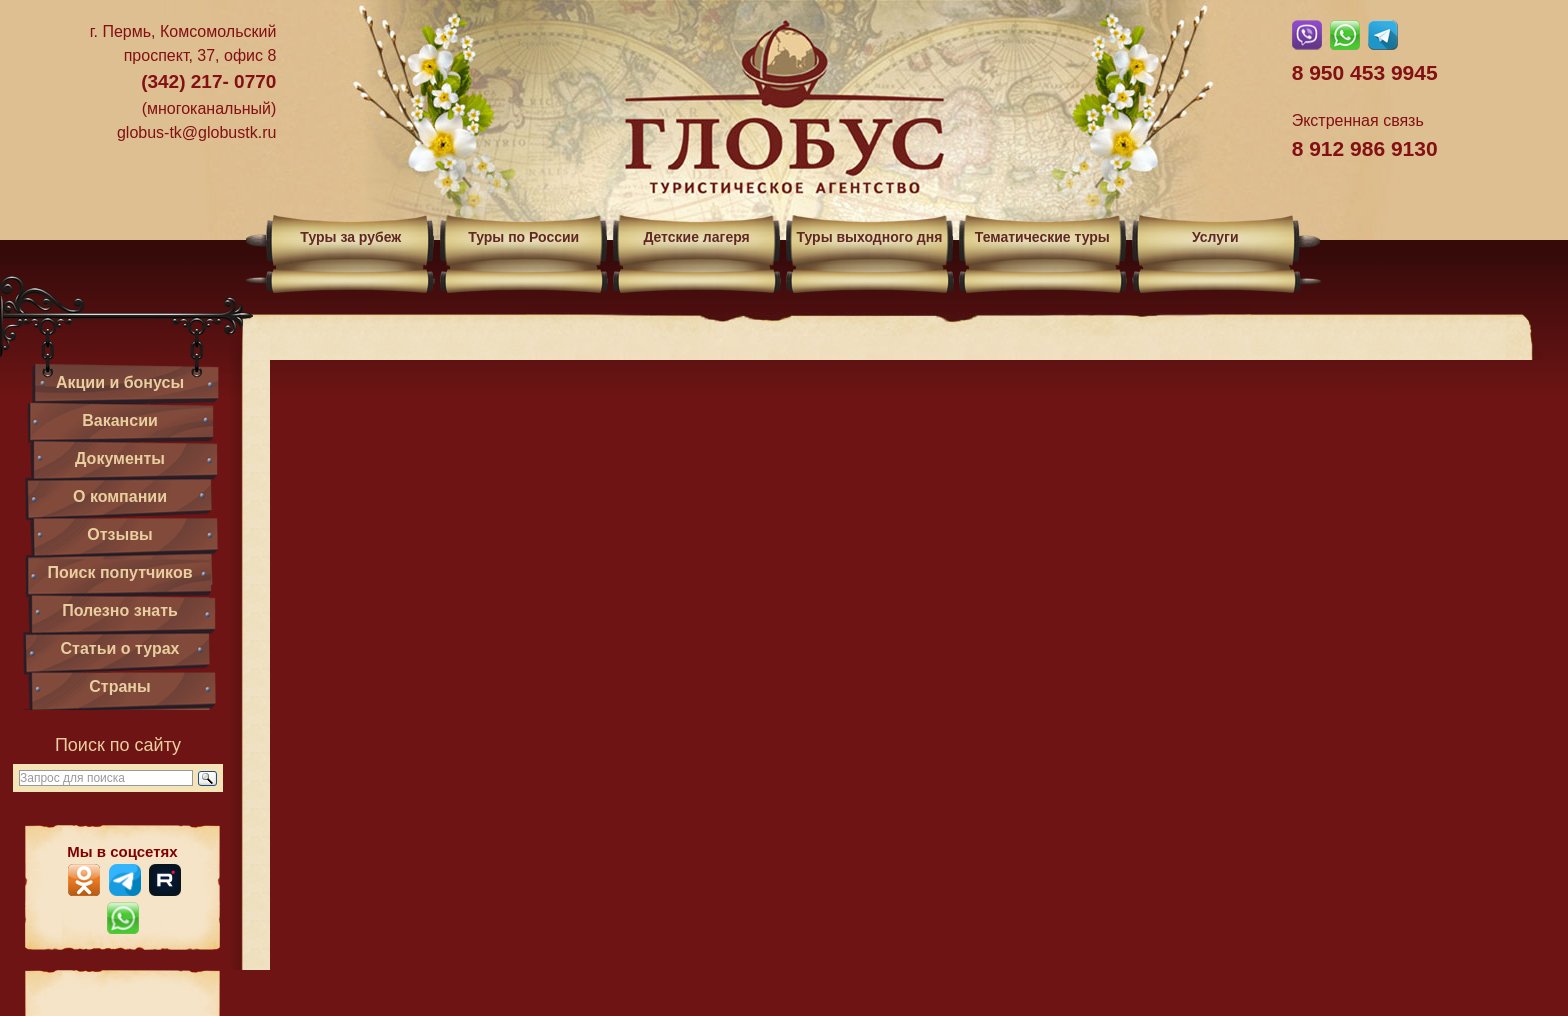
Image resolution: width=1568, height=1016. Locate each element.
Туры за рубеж (350, 237)
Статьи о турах (120, 648)
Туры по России (523, 237)
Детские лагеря (696, 237)
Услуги (1215, 237)
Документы (120, 458)
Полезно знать (120, 610)
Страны (119, 686)
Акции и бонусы (120, 382)
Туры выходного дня (869, 237)
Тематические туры (1042, 237)
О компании (120, 496)
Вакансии (120, 420)
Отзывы (119, 534)
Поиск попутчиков (119, 572)
